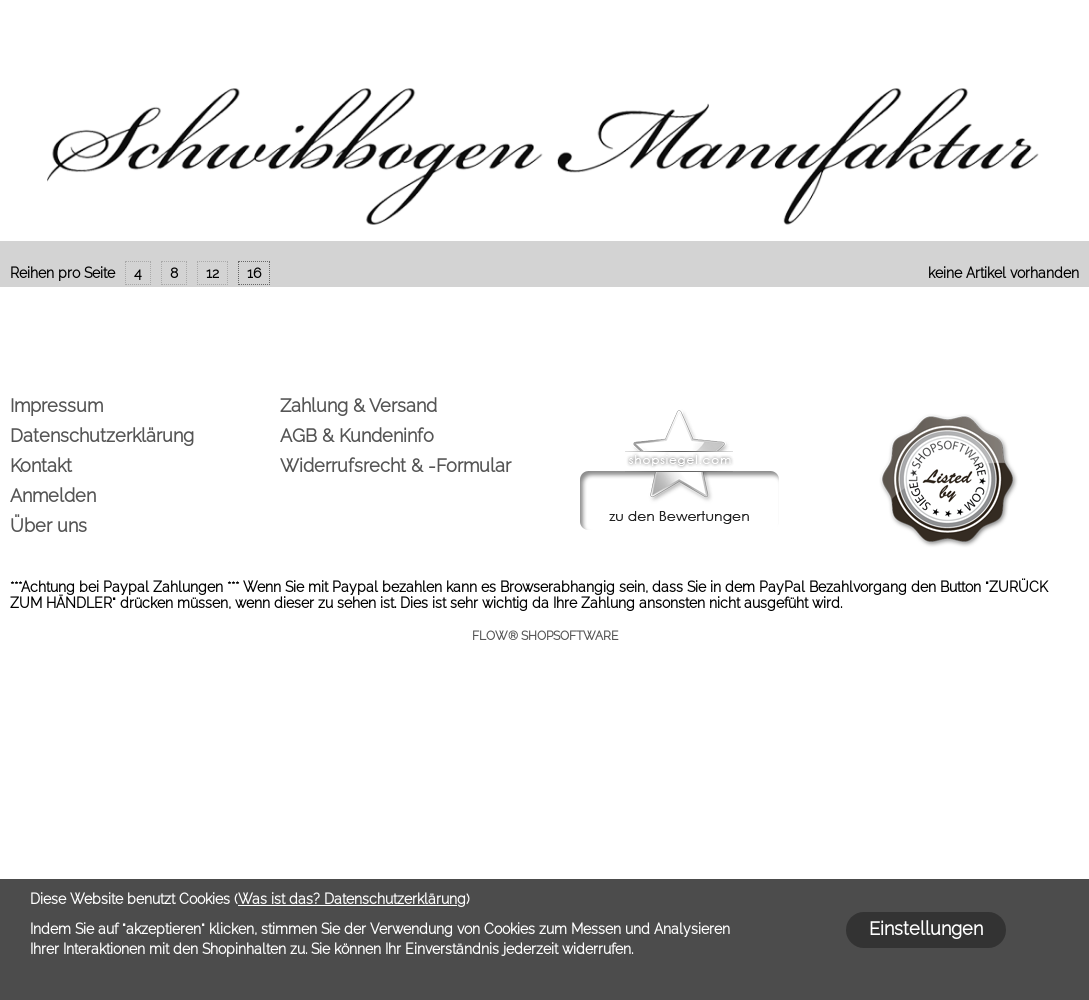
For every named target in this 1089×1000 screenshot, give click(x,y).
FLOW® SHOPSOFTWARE (545, 636)
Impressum (56, 405)
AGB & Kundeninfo (357, 435)
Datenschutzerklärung (102, 435)
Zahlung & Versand (358, 405)
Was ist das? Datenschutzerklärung (352, 899)
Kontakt (41, 465)
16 (254, 273)
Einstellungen (926, 928)
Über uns (48, 525)
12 (212, 273)
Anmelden (53, 495)
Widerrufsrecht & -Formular (395, 465)
